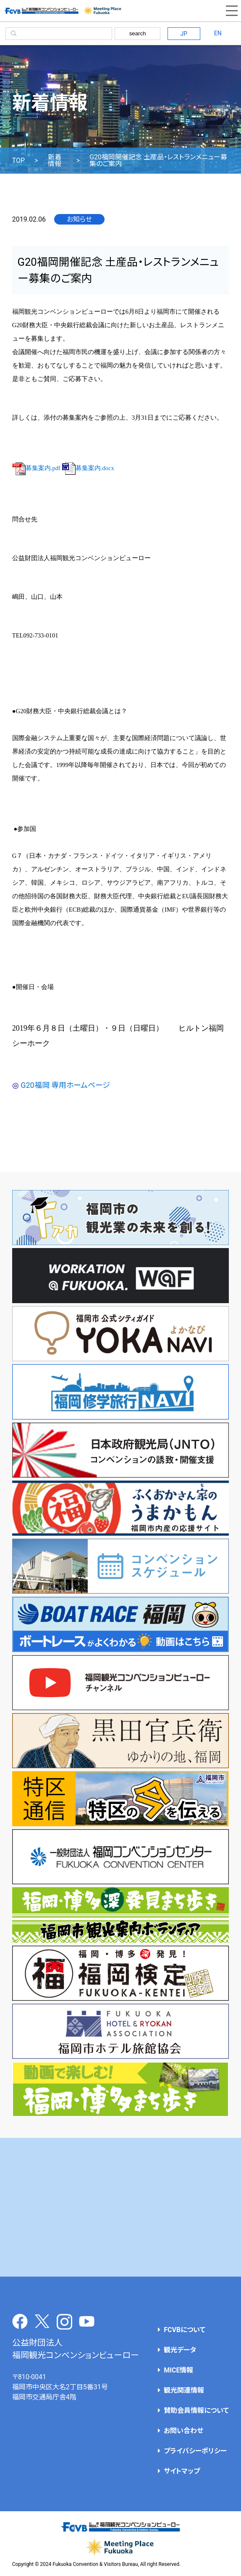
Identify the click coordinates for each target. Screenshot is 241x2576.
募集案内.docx (88, 468)
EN (218, 33)
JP (183, 33)
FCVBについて (184, 2330)
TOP (18, 160)
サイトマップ (182, 2471)
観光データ (180, 2350)
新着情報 (54, 160)
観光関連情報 (184, 2390)
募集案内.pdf (36, 468)
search (137, 33)
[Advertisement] (120, 2207)
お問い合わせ (183, 2431)
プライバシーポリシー (195, 2451)
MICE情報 (178, 2370)
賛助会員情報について (196, 2411)
